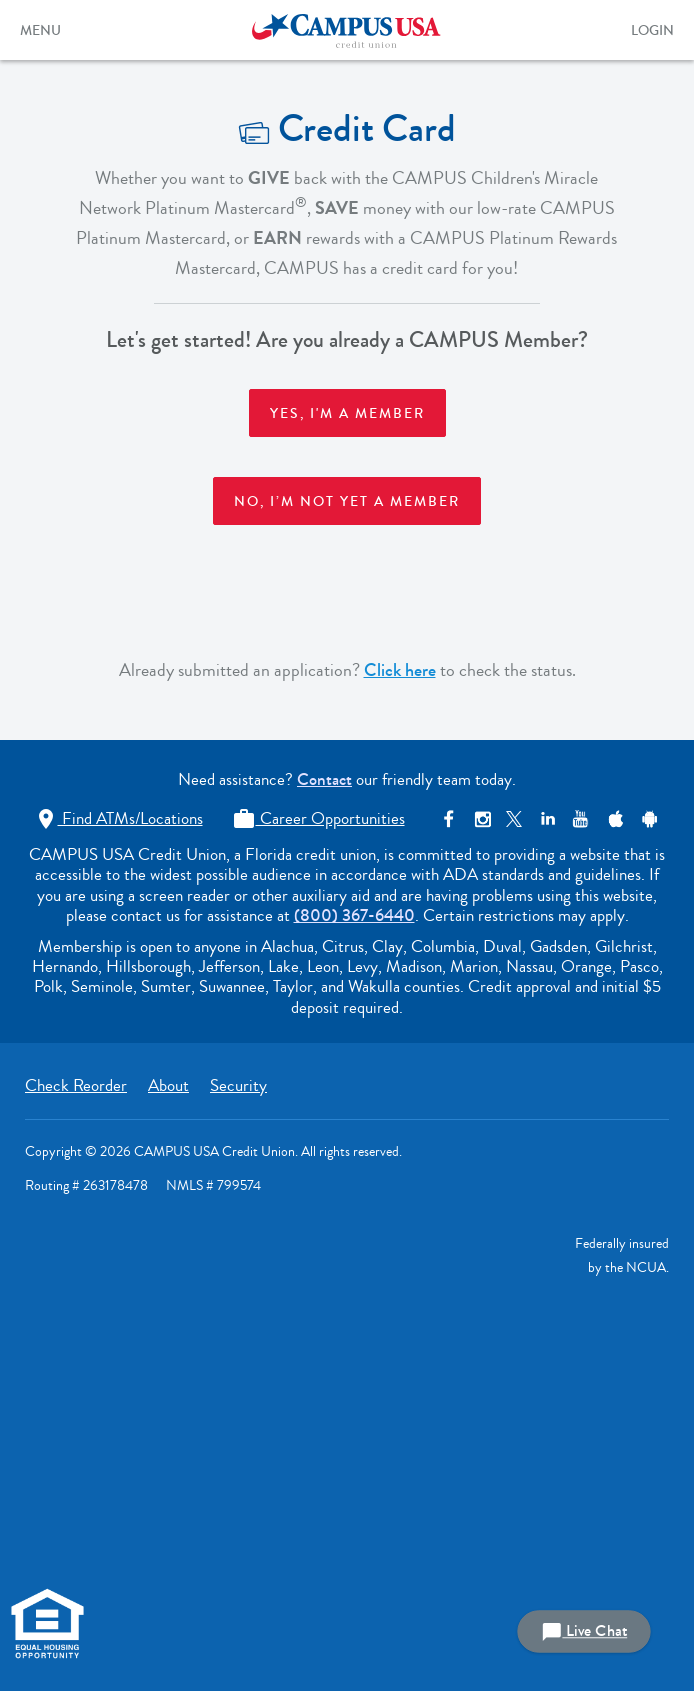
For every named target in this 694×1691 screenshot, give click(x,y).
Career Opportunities (318, 818)
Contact (324, 779)
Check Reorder (76, 1085)
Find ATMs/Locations (118, 818)
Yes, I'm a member (347, 414)
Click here (400, 670)
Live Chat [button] (584, 1631)
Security (238, 1085)
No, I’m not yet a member (347, 502)
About (168, 1085)
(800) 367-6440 (354, 915)
